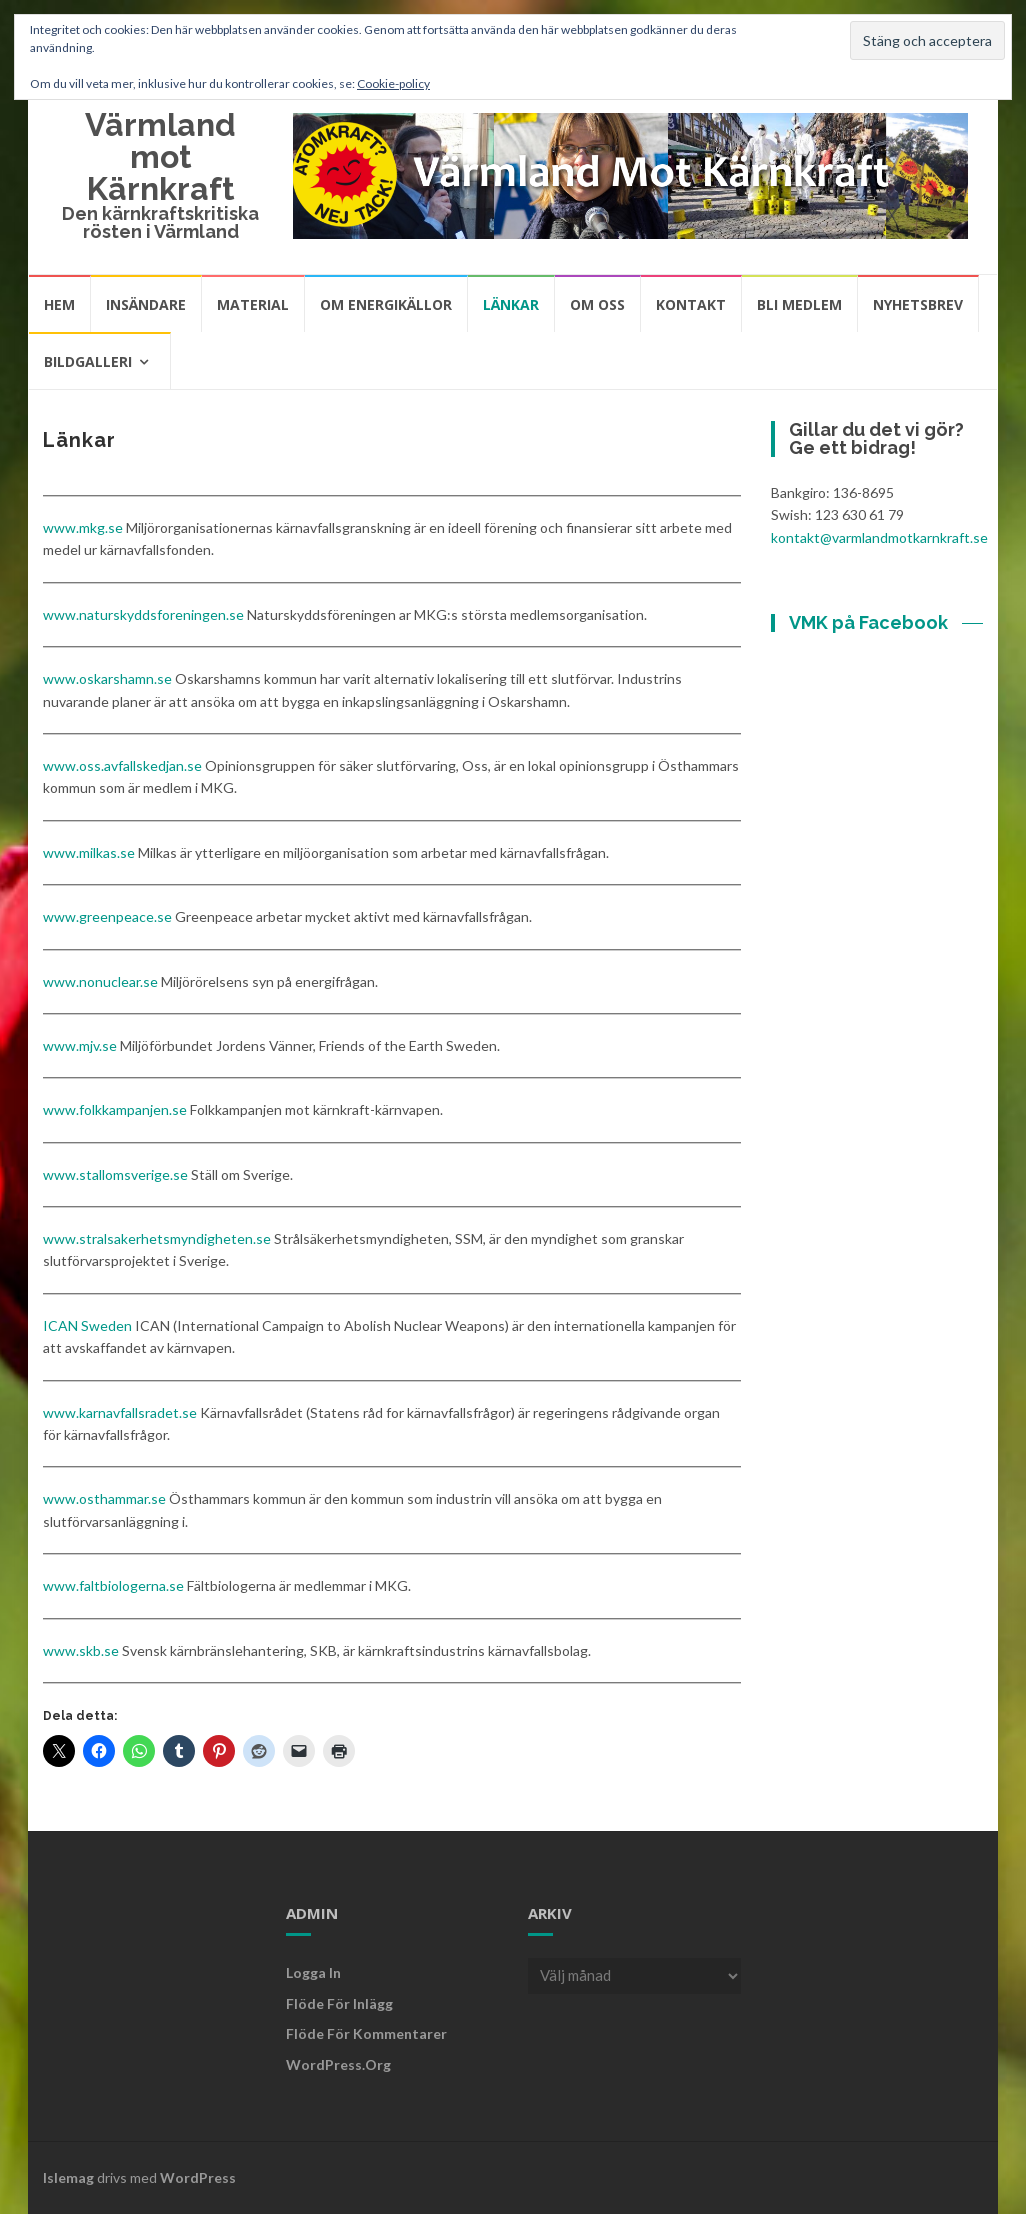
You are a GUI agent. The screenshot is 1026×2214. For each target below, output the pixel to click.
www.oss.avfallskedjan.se (122, 765)
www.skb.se (81, 1650)
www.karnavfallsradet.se (120, 1412)
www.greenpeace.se (107, 916)
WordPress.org (338, 2064)
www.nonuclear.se (100, 981)
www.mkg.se (83, 527)
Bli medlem (799, 304)
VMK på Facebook (868, 622)
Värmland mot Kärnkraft (160, 156)
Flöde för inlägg (339, 2003)
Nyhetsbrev (918, 304)
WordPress (198, 2177)
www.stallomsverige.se (115, 1174)
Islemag (68, 2177)
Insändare (146, 304)
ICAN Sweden (87, 1325)
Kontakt (691, 304)
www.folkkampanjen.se (115, 1109)
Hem (59, 304)
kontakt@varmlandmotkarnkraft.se (879, 537)
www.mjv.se (80, 1045)
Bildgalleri (88, 361)
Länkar (511, 304)
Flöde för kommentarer (366, 2033)
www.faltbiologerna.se (113, 1585)
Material (253, 304)
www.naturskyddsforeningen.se (143, 614)
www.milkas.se (89, 852)
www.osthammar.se (104, 1498)
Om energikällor (386, 304)
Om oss (597, 304)
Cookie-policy (393, 83)
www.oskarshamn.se (107, 678)
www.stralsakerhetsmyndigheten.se (157, 1238)
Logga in (313, 1972)
